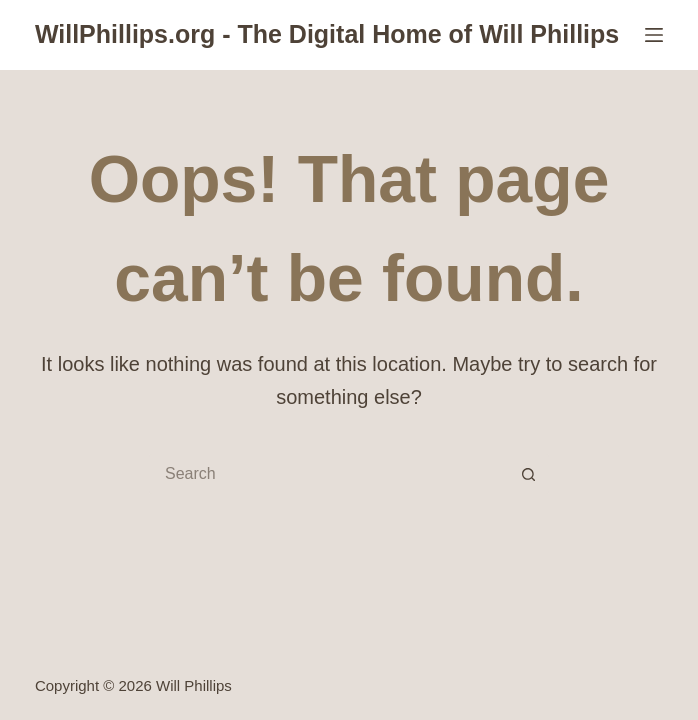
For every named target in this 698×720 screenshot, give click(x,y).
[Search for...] (329, 474)
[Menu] (654, 35)
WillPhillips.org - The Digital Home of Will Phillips (327, 34)
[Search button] (529, 474)
